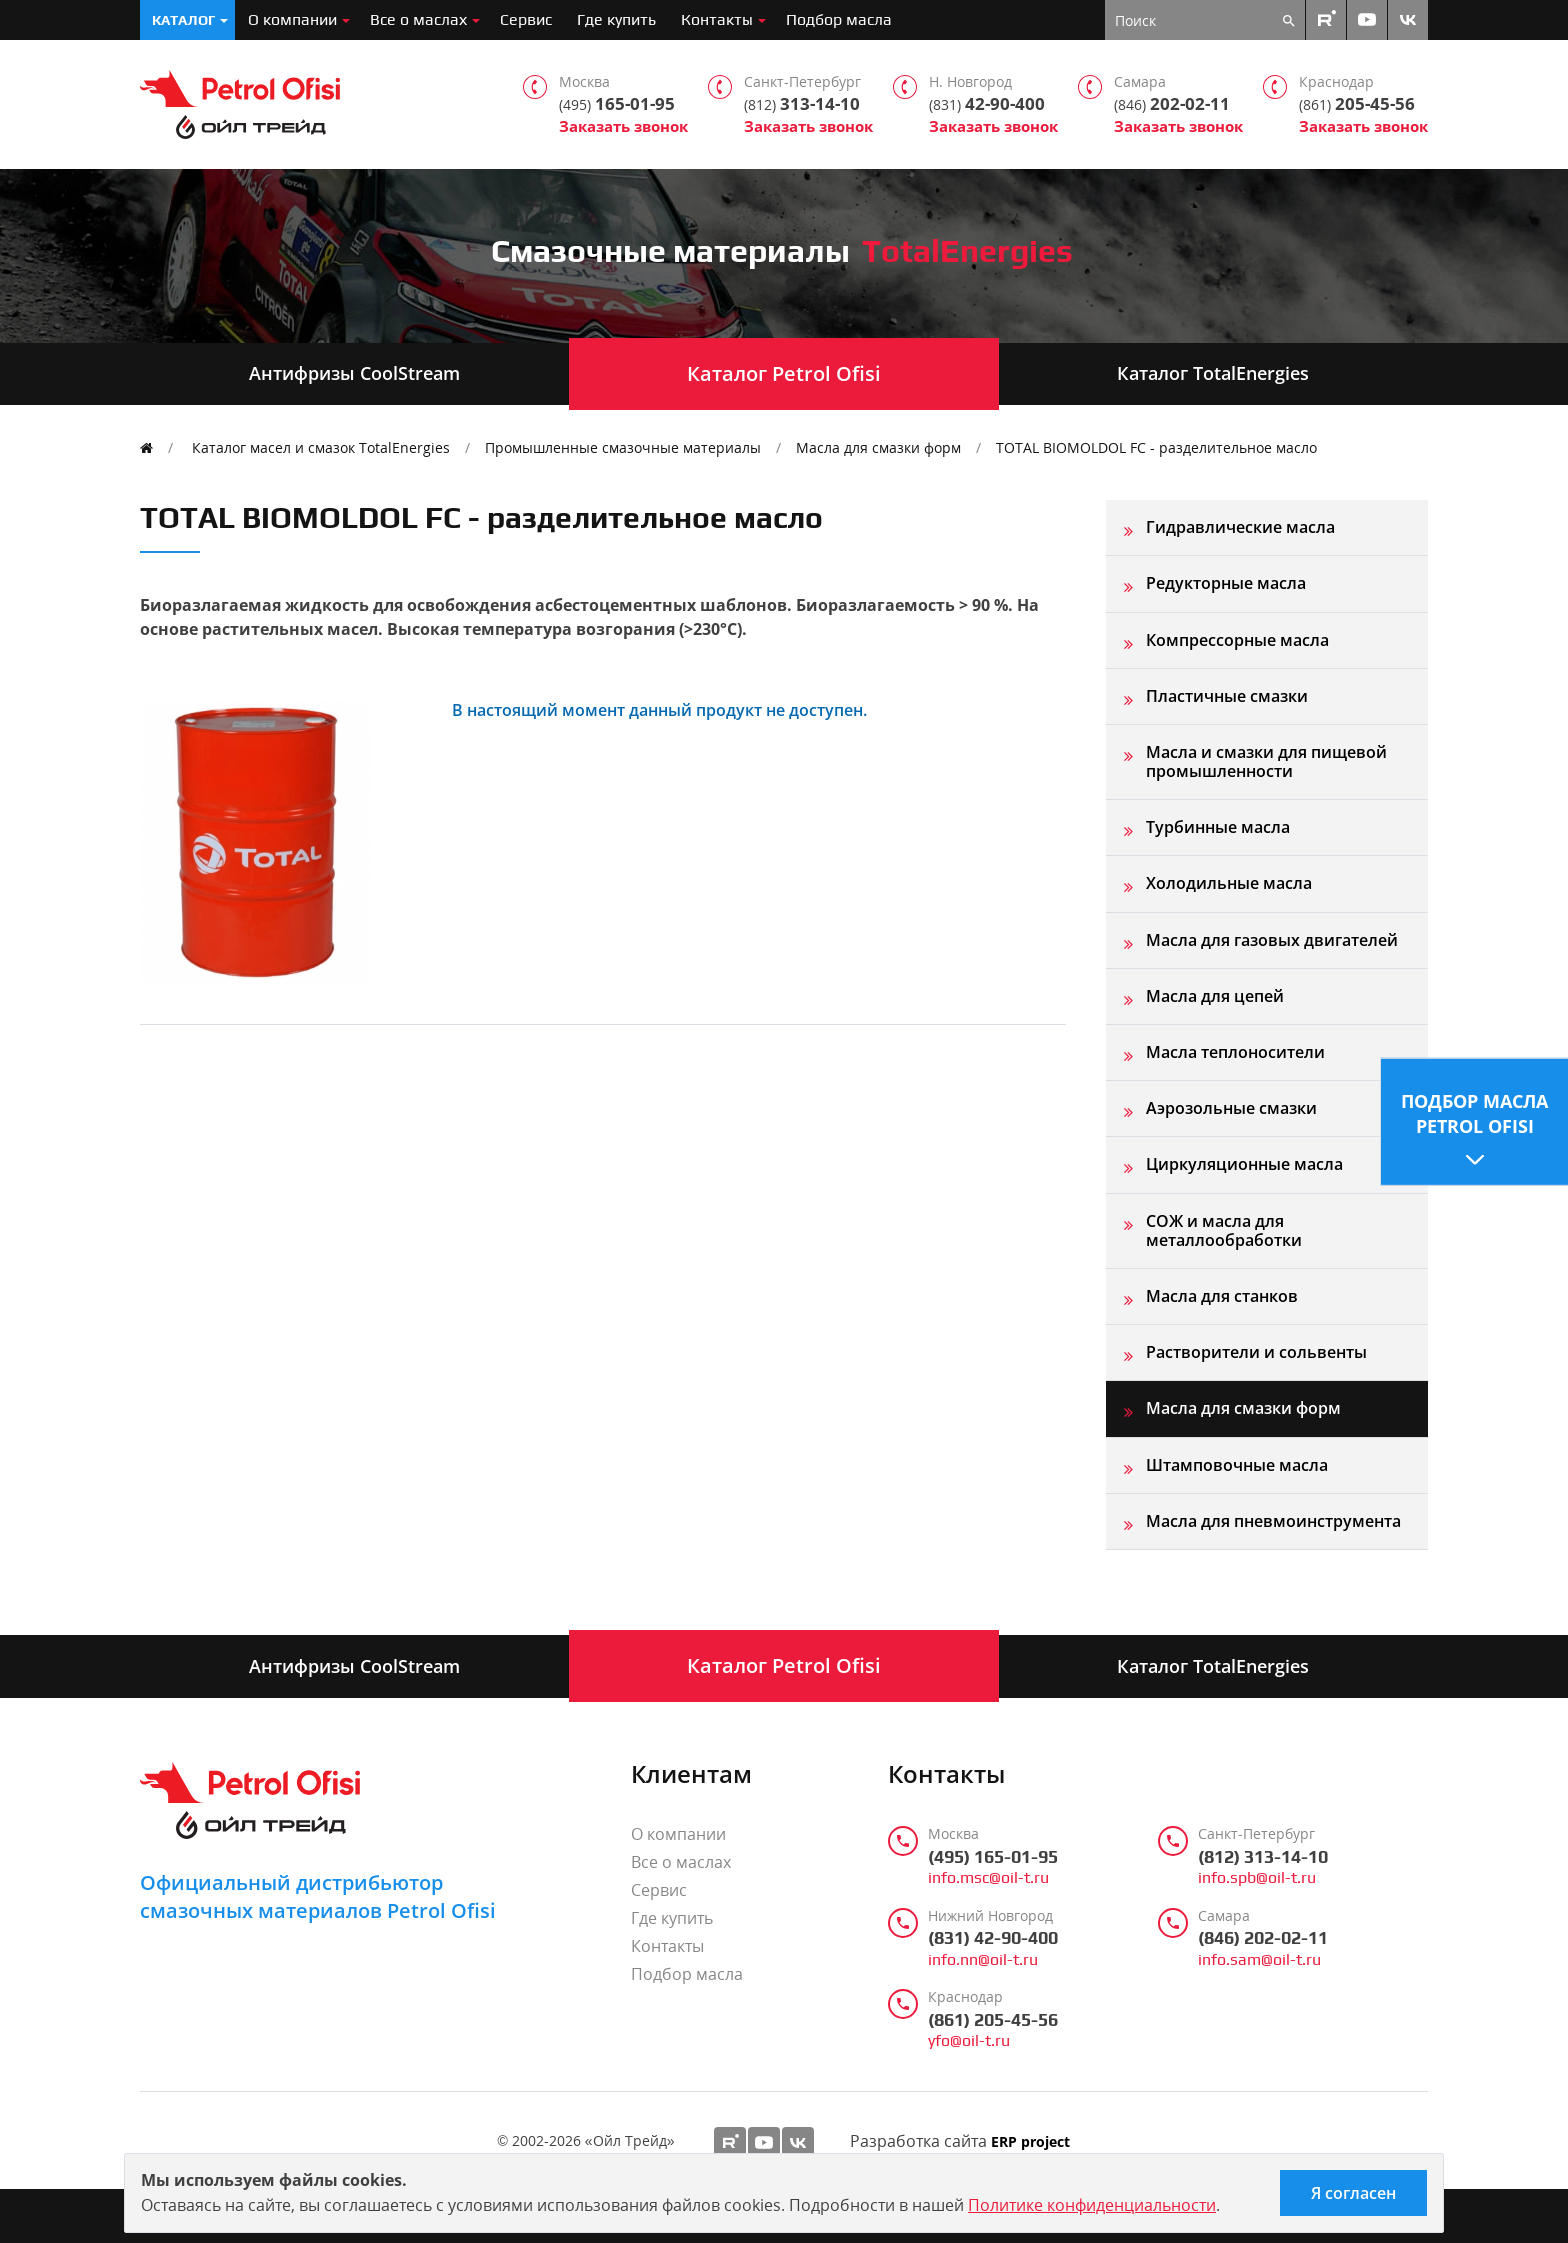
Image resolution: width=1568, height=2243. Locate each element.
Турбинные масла (1218, 827)
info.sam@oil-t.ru (1259, 1960)
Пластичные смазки (1227, 696)
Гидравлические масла (1240, 527)
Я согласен (1353, 2193)
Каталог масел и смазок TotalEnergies (321, 447)
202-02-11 (1172, 104)
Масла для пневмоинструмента (1273, 1521)
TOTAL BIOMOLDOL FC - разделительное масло (1156, 447)
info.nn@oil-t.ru (983, 1960)
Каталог (183, 20)
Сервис (526, 19)
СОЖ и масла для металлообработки (1224, 1230)
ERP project (1030, 2142)
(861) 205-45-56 (993, 2020)
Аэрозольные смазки (1231, 1108)
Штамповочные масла (1237, 1465)
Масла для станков (1222, 1296)
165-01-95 (617, 104)
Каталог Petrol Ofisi (784, 373)
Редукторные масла (1226, 583)
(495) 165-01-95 (993, 1857)
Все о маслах (418, 19)
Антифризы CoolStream (354, 373)
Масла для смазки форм (878, 447)
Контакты (717, 19)
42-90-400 (987, 104)
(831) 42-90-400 (993, 1938)
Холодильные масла (1229, 883)
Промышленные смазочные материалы (623, 447)
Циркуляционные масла (1244, 1164)
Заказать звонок (623, 126)
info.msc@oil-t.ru (988, 1878)
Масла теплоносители (1235, 1052)
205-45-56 (1357, 104)
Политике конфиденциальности (1092, 2205)
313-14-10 (802, 104)
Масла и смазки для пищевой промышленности (1266, 761)
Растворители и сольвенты (1256, 1352)
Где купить (616, 19)
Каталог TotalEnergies (1213, 373)
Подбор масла (839, 19)
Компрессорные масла (1237, 640)
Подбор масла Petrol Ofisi (1474, 1112)
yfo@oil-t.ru (969, 2041)
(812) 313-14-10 (1263, 1857)
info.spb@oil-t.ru (1257, 1878)
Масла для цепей (1215, 996)
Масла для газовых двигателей (1272, 940)
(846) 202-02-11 (1263, 1938)
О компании (292, 19)
